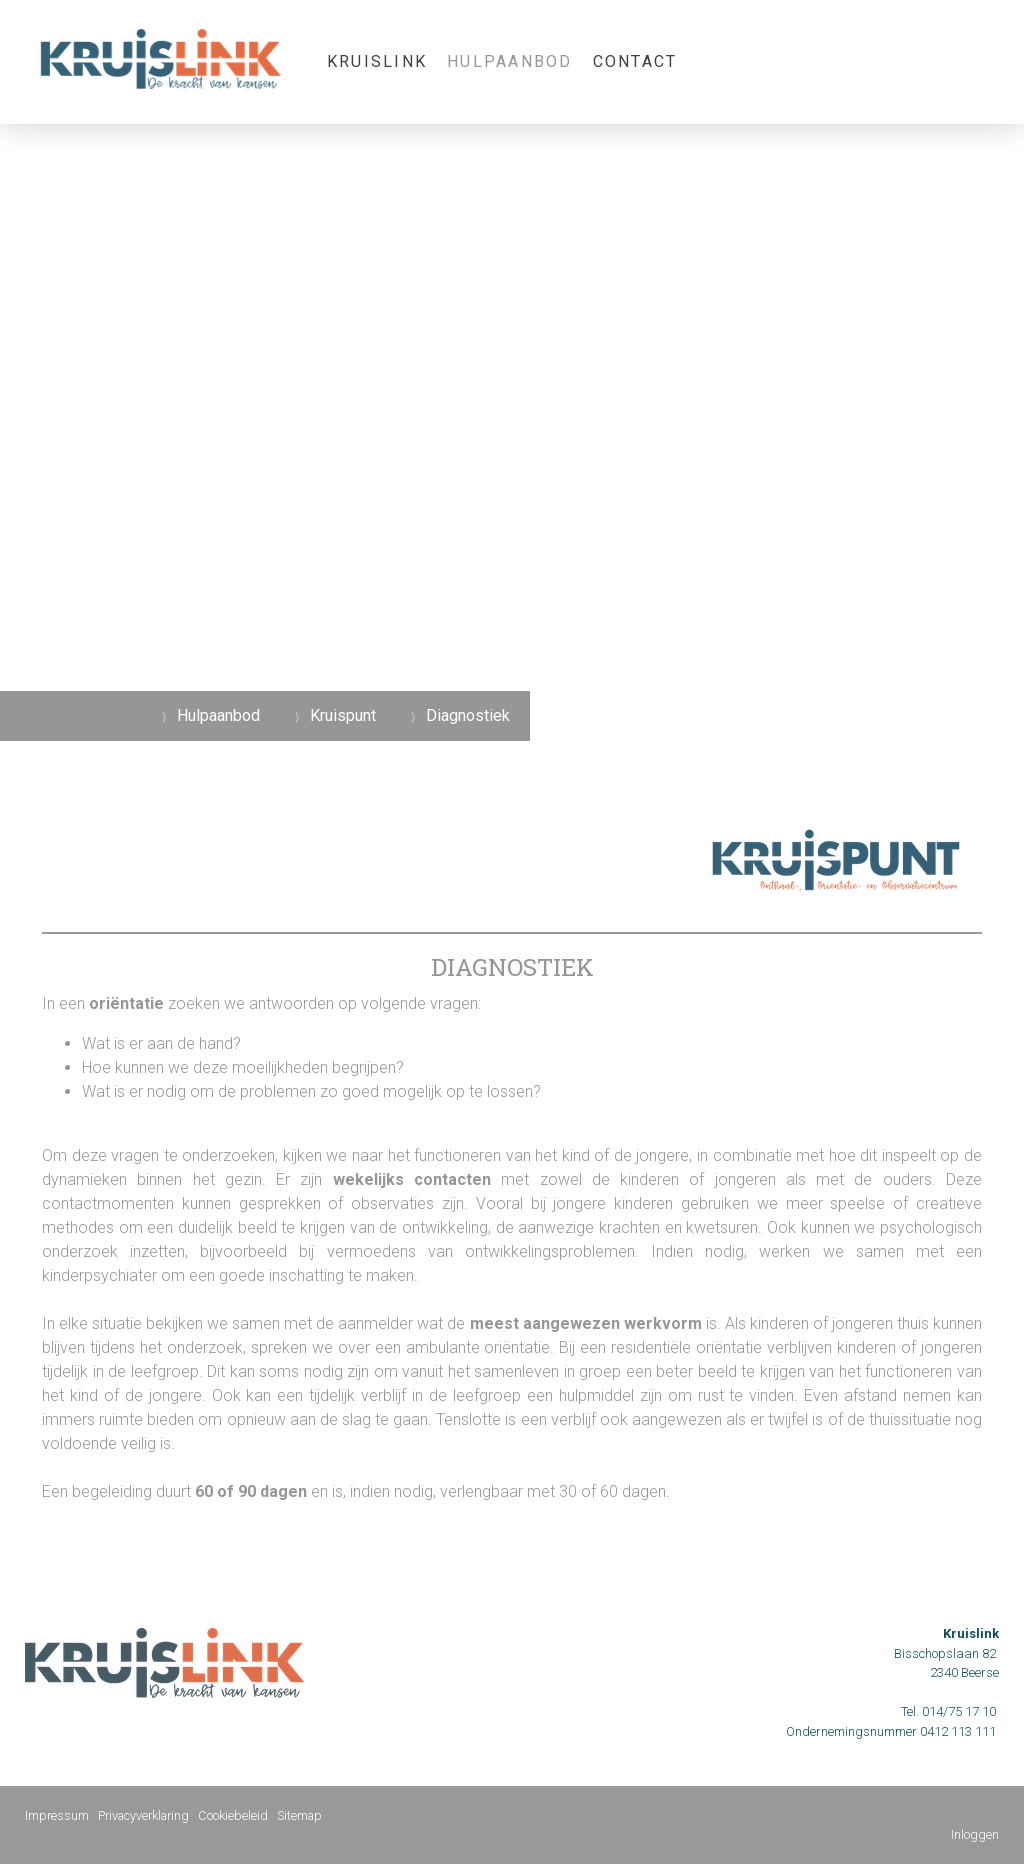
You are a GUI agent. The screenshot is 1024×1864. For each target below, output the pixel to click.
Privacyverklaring (143, 1815)
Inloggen (975, 1834)
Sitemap (299, 1815)
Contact (635, 61)
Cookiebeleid (233, 1815)
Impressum (57, 1815)
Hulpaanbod (509, 61)
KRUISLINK (377, 61)
